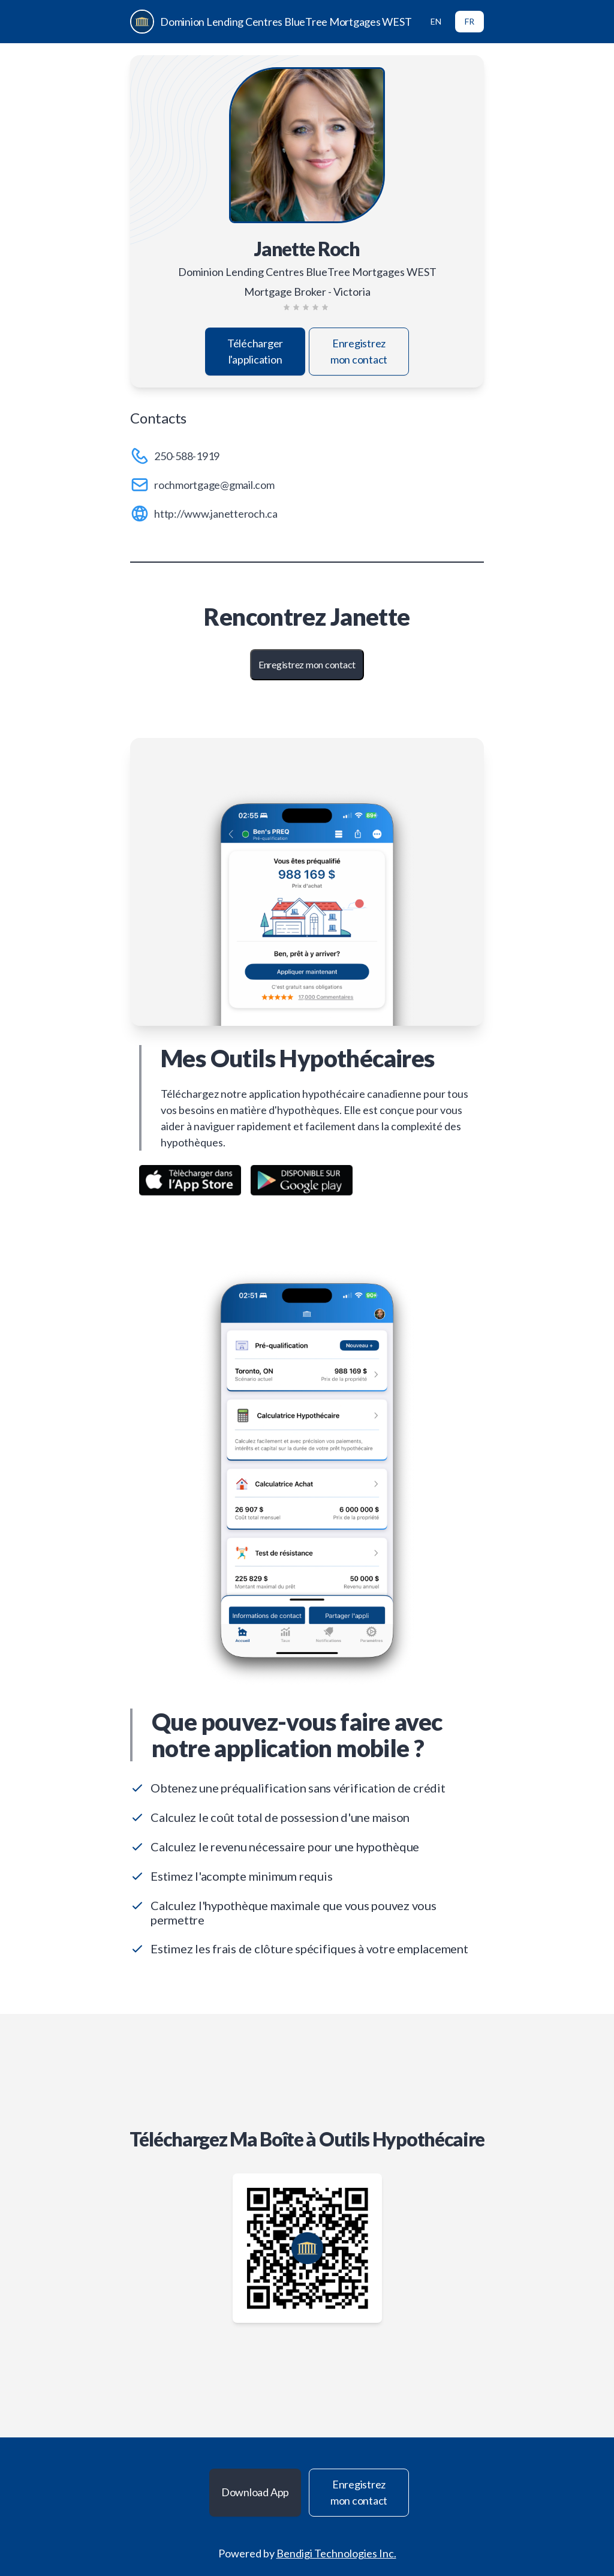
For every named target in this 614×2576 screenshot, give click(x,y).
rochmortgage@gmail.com (214, 484)
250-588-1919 (186, 456)
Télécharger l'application (255, 351)
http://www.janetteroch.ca (216, 513)
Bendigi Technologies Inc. (336, 2553)
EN (436, 21)
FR (469, 21)
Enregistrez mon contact (358, 351)
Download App (255, 2492)
